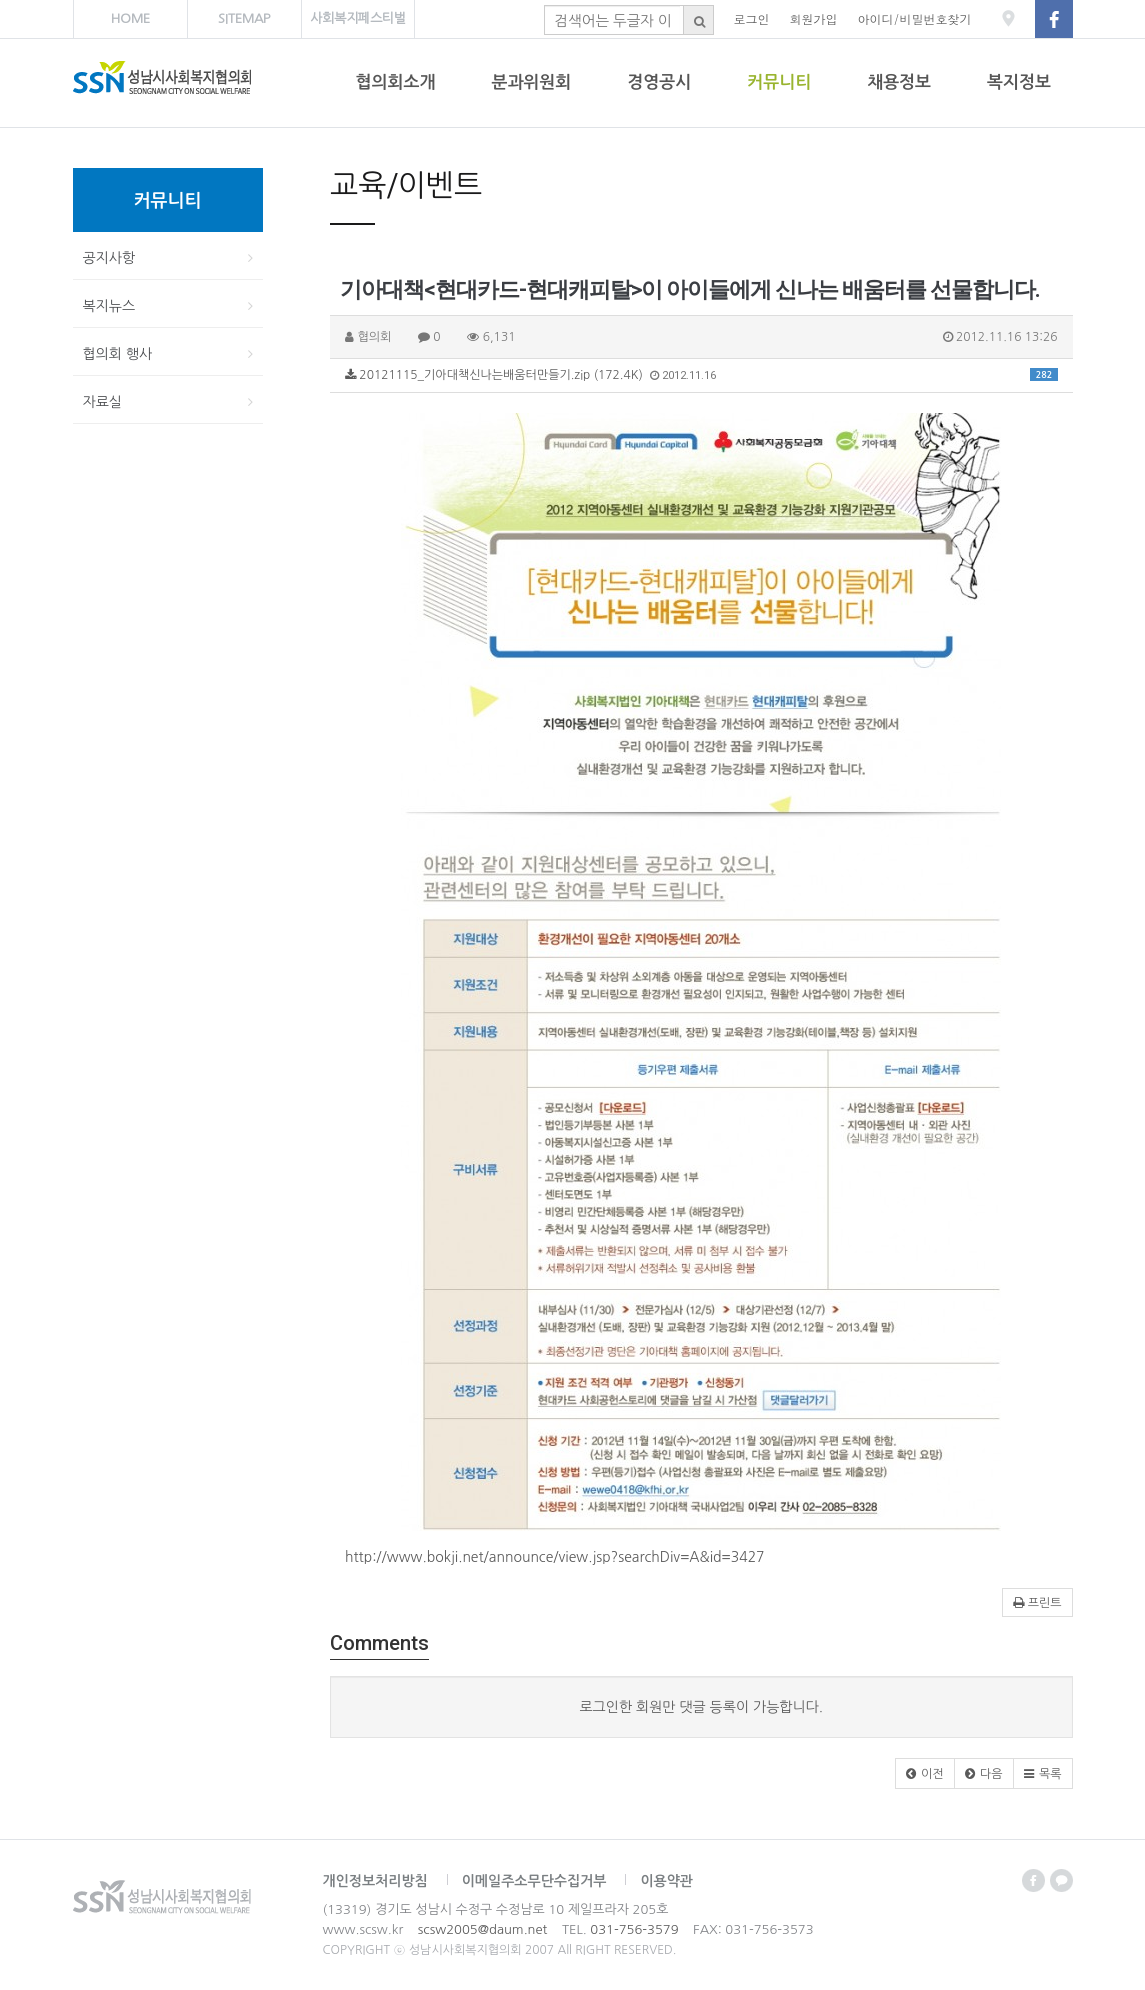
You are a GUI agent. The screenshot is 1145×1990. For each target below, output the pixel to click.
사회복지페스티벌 (358, 18)
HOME (130, 18)
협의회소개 (396, 82)
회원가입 (814, 18)
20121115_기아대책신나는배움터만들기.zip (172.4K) (701, 375)
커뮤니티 (779, 82)
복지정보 (1019, 82)
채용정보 (899, 82)
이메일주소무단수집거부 (534, 1881)
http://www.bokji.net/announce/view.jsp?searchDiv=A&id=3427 (555, 1557)
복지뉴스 (109, 306)
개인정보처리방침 (375, 1881)
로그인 (752, 18)
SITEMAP (244, 18)
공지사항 (109, 258)
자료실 (102, 402)
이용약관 (666, 1881)
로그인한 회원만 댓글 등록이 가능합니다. (701, 1707)
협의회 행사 (118, 354)
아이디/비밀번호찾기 (915, 18)
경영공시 (659, 82)
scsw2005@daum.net (482, 1929)
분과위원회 (531, 82)
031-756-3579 (634, 1929)
